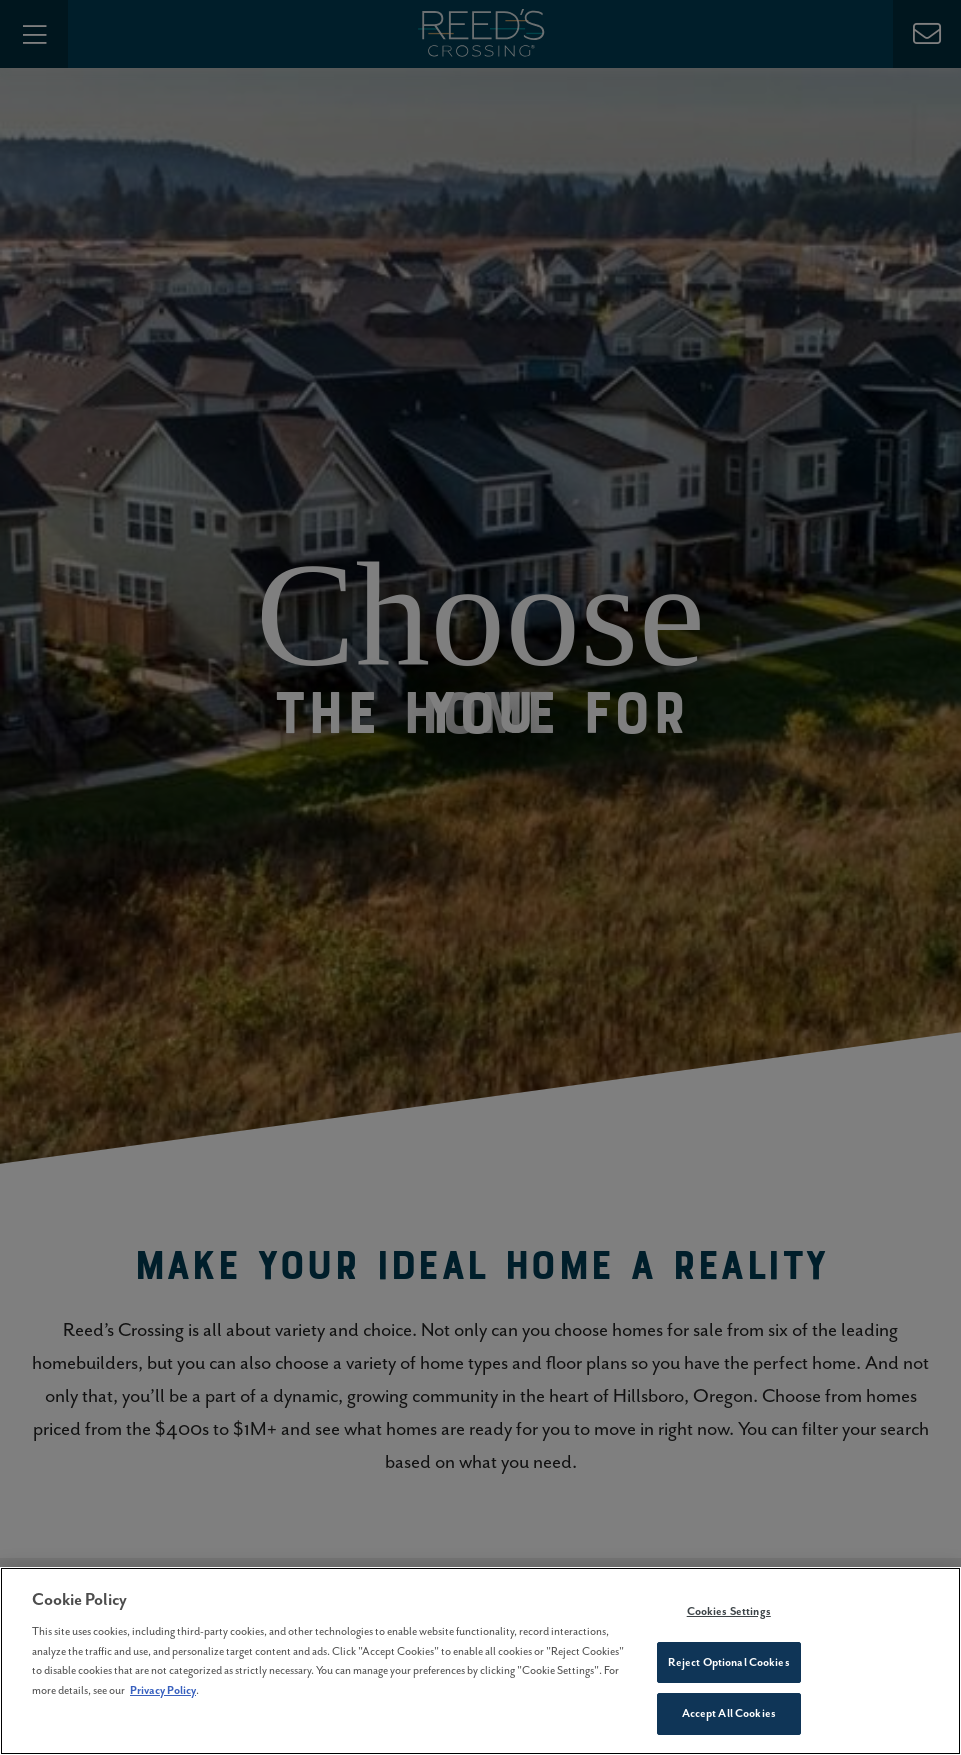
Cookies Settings (729, 1611)
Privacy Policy (163, 1690)
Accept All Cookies (729, 1713)
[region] (480, 1661)
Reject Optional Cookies (729, 1662)
